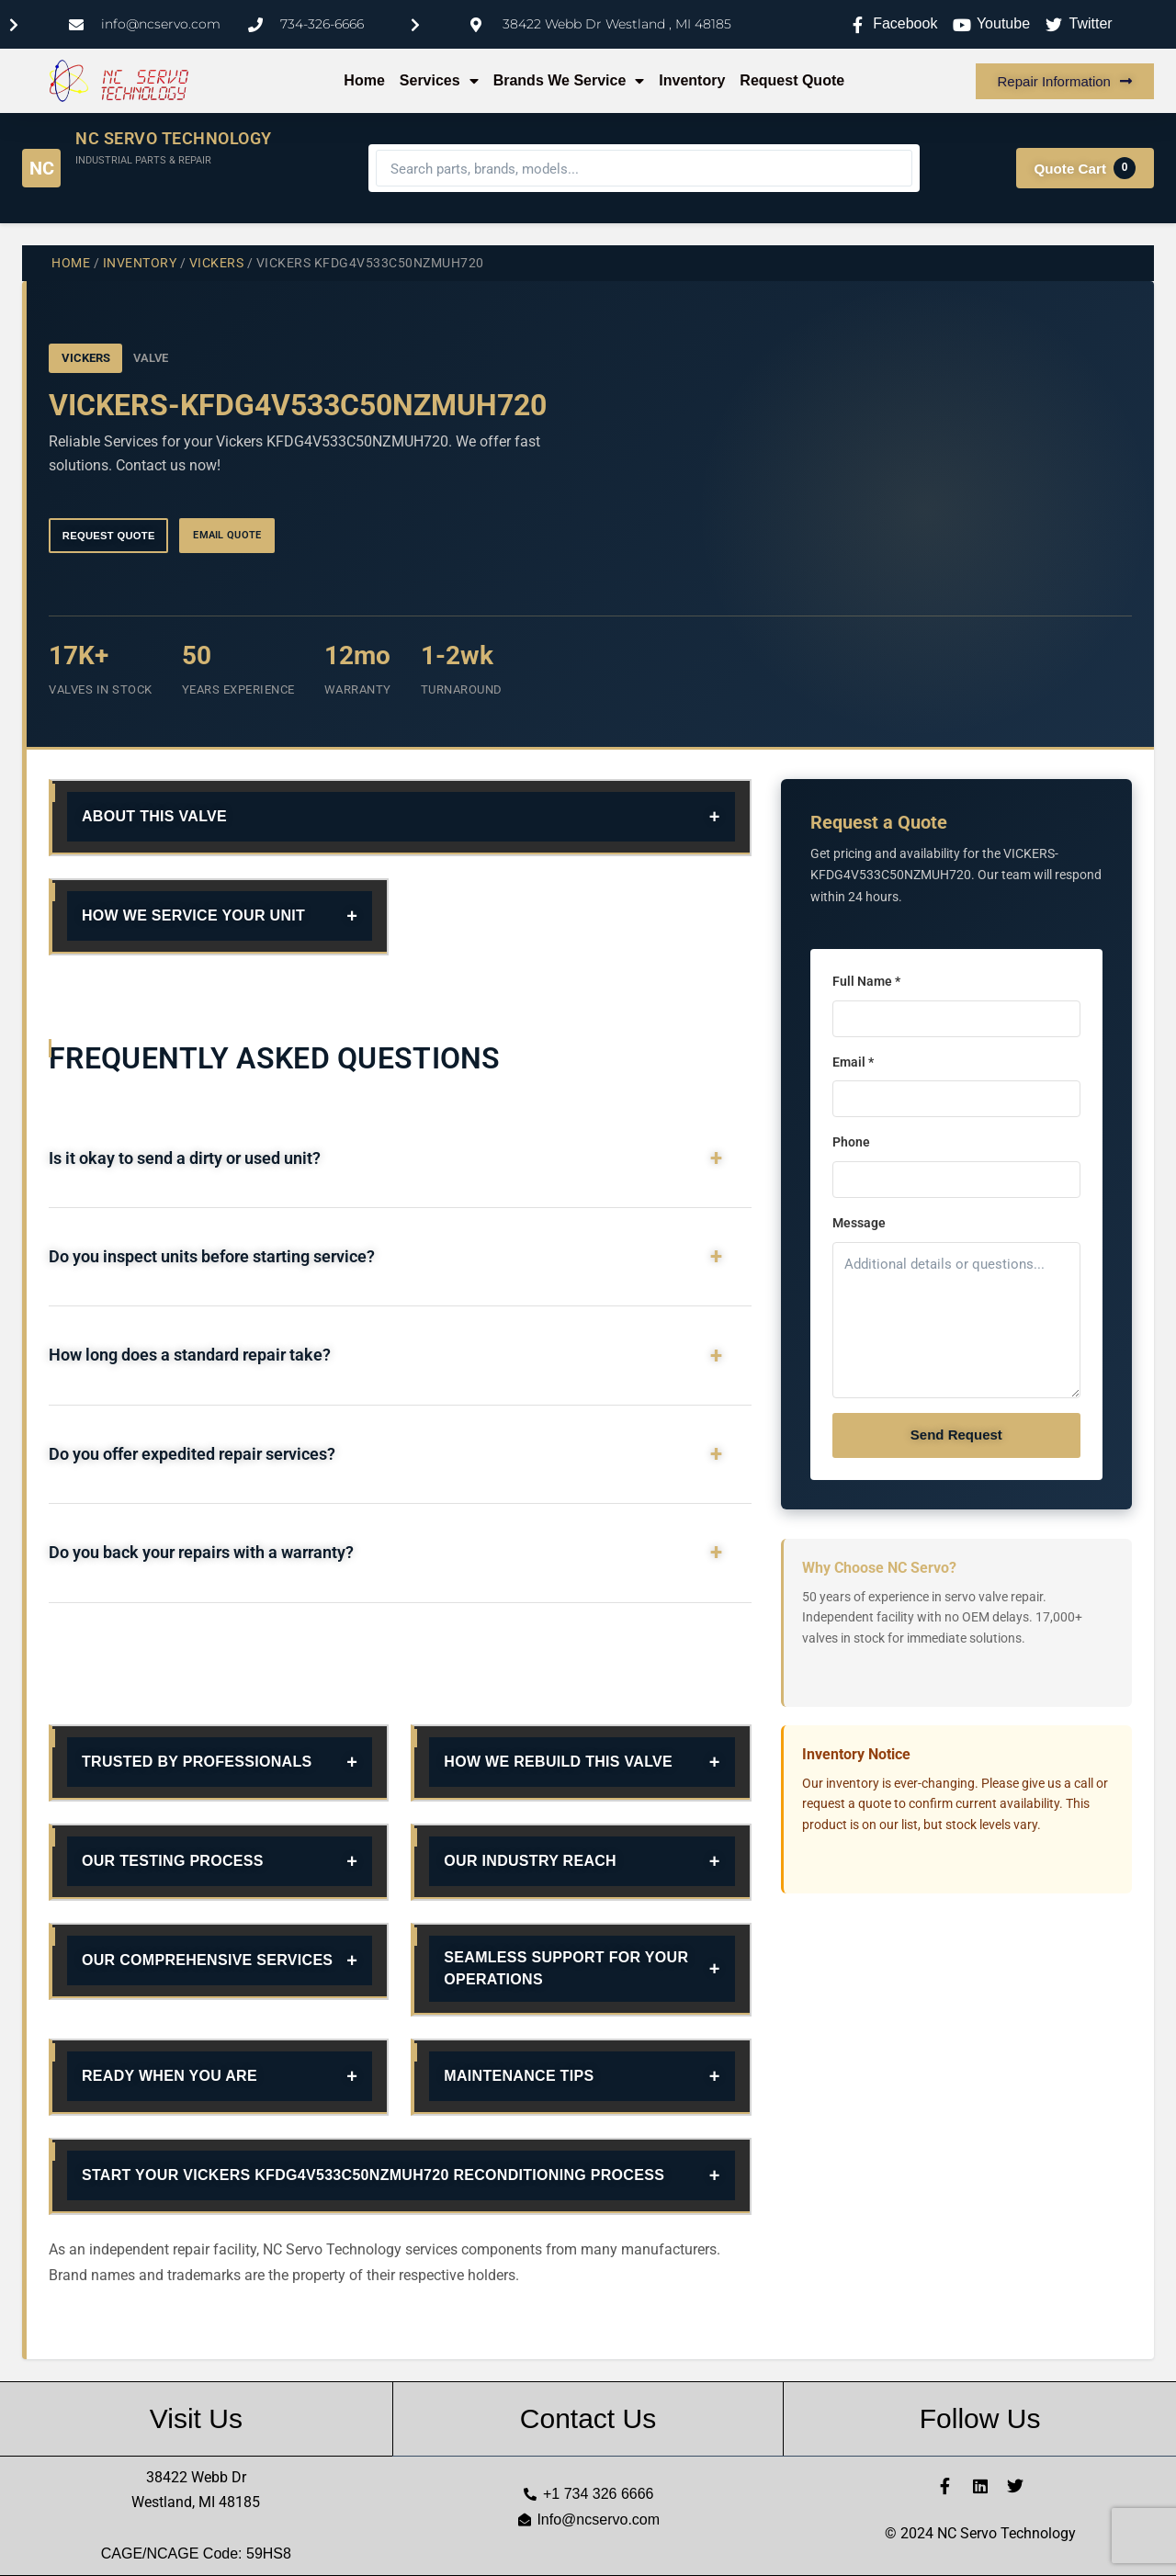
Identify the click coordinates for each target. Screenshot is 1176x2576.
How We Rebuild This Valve (558, 1761)
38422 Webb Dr (196, 2477)
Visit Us (196, 2418)
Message (859, 1223)
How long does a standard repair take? (190, 1355)
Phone (851, 1142)
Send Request (956, 1434)
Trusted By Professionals (197, 1761)
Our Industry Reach (530, 1861)
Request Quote (792, 80)
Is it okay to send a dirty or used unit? (185, 1158)
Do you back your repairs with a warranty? (201, 1552)
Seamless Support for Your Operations (566, 1968)
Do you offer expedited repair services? (192, 1454)
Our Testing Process (173, 1861)
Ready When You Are (169, 2076)
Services (439, 80)
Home (364, 80)
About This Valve (154, 816)
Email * (853, 1062)
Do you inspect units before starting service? (212, 1257)
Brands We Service (569, 80)
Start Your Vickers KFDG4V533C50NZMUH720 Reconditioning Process (373, 2175)
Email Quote (227, 535)
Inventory (692, 80)
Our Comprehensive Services (207, 1960)
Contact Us (588, 2418)
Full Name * (866, 981)
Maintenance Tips (519, 2076)
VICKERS (216, 262)
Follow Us (980, 2418)
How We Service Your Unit (193, 915)
